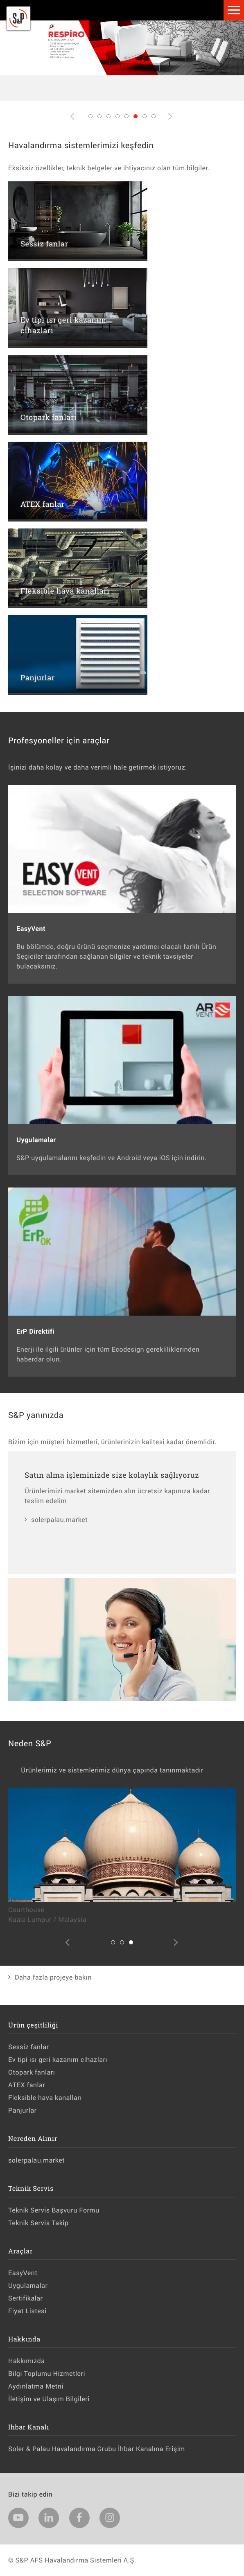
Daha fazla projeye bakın (53, 1977)
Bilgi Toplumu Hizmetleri (46, 2373)
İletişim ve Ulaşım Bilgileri (49, 2399)
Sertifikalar (25, 2298)
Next (170, 123)
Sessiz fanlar (28, 2047)
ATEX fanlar (26, 2085)
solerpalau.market (59, 1519)
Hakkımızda (26, 2361)
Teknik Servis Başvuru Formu (53, 2210)
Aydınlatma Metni (35, 2386)
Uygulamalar (27, 2285)
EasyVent (22, 2273)
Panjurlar (22, 2110)
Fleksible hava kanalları (45, 2097)
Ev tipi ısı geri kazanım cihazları (57, 2059)
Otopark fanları (31, 2072)
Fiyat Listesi (27, 2311)
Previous (73, 123)
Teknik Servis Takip (38, 2223)
